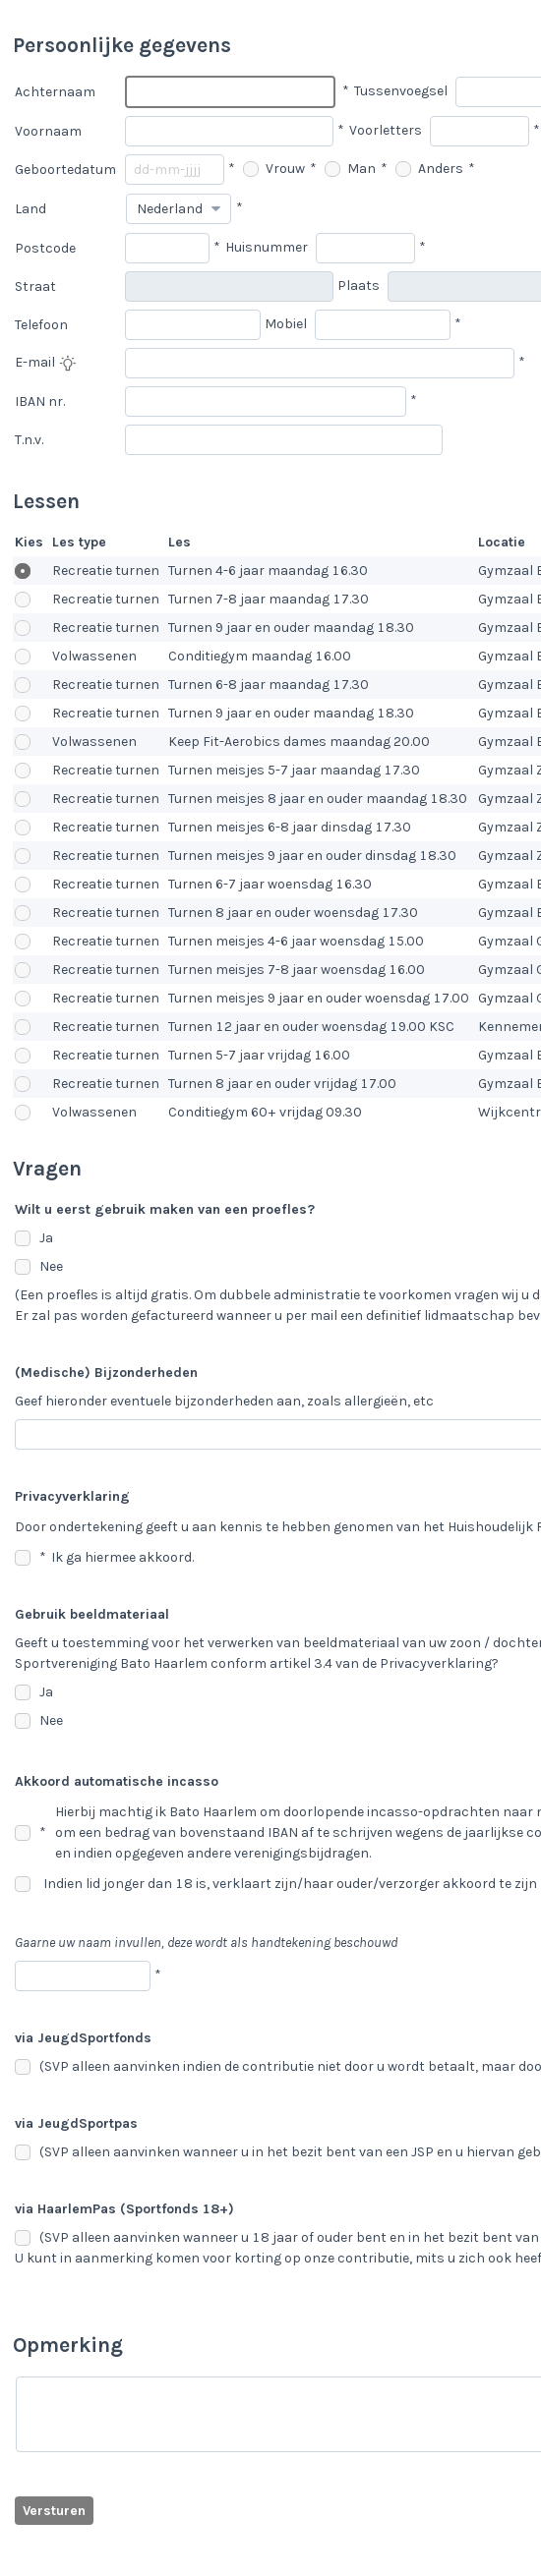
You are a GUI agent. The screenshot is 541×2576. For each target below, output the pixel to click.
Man (350, 168)
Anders (429, 168)
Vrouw (274, 168)
